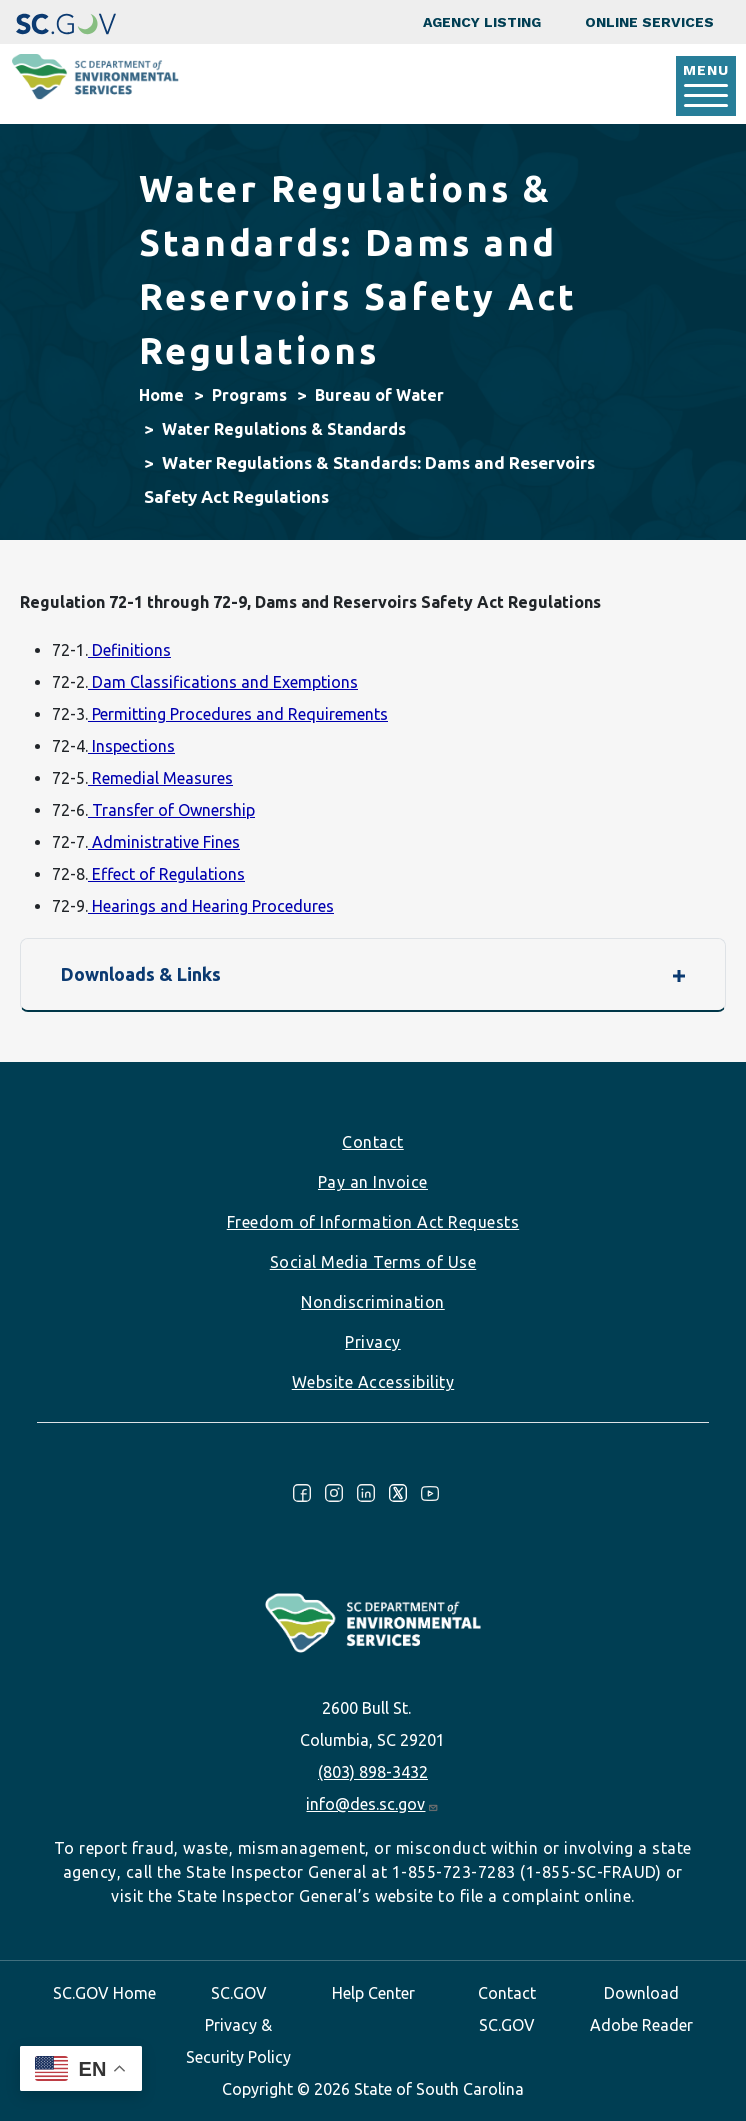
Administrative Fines (164, 842)
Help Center (373, 1993)
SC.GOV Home (104, 1993)
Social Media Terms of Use (373, 1262)
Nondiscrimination (373, 1302)
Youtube (430, 1493)
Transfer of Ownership (171, 810)
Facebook (302, 1493)
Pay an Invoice (373, 1182)
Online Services (649, 22)
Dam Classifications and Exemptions (223, 682)
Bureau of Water (379, 395)
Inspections (131, 746)
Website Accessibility (373, 1382)
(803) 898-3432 (373, 1772)
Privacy (373, 1342)
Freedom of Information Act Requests (373, 1222)
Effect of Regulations (166, 874)
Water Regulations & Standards (284, 429)
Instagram (334, 1493)
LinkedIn (366, 1493)
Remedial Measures (160, 778)
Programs (249, 395)
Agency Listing (482, 22)
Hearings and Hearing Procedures (211, 906)
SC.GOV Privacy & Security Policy (238, 2025)
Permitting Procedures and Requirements (238, 714)
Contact (373, 1142)
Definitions (129, 650)
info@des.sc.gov (372, 1804)
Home (161, 395)
